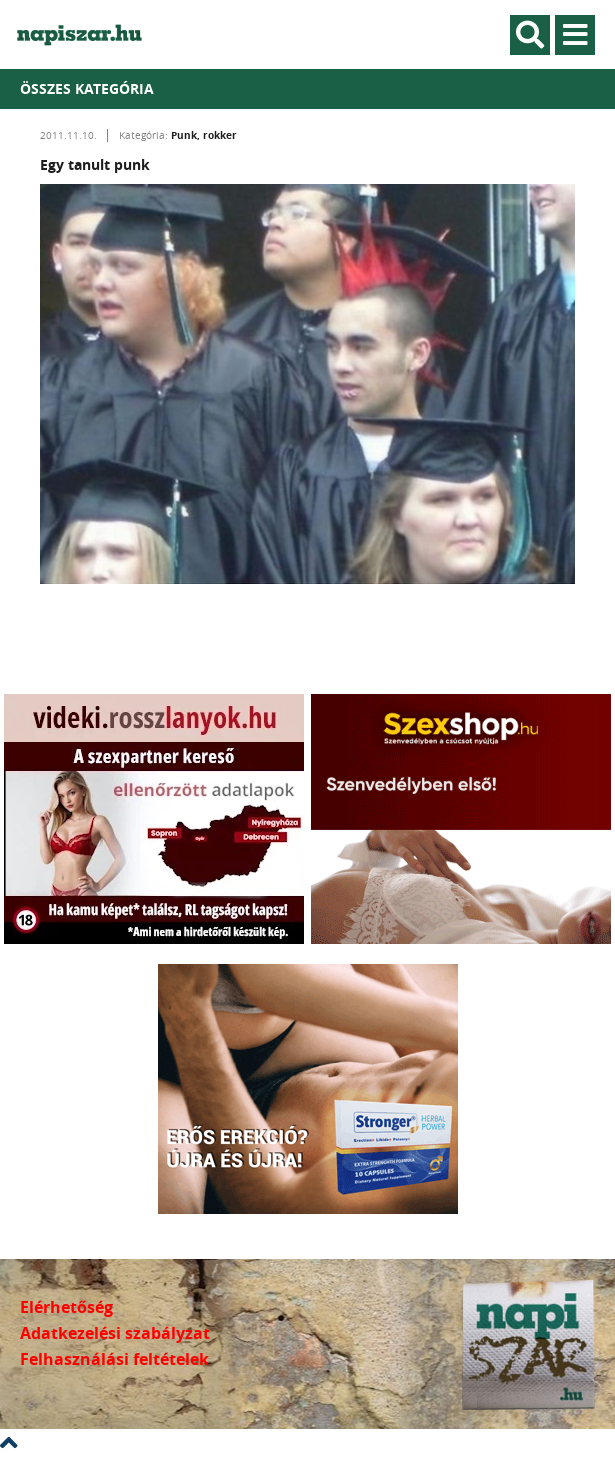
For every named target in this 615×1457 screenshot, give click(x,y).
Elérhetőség (66, 1307)
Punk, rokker (204, 135)
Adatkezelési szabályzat (115, 1333)
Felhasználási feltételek (114, 1359)
